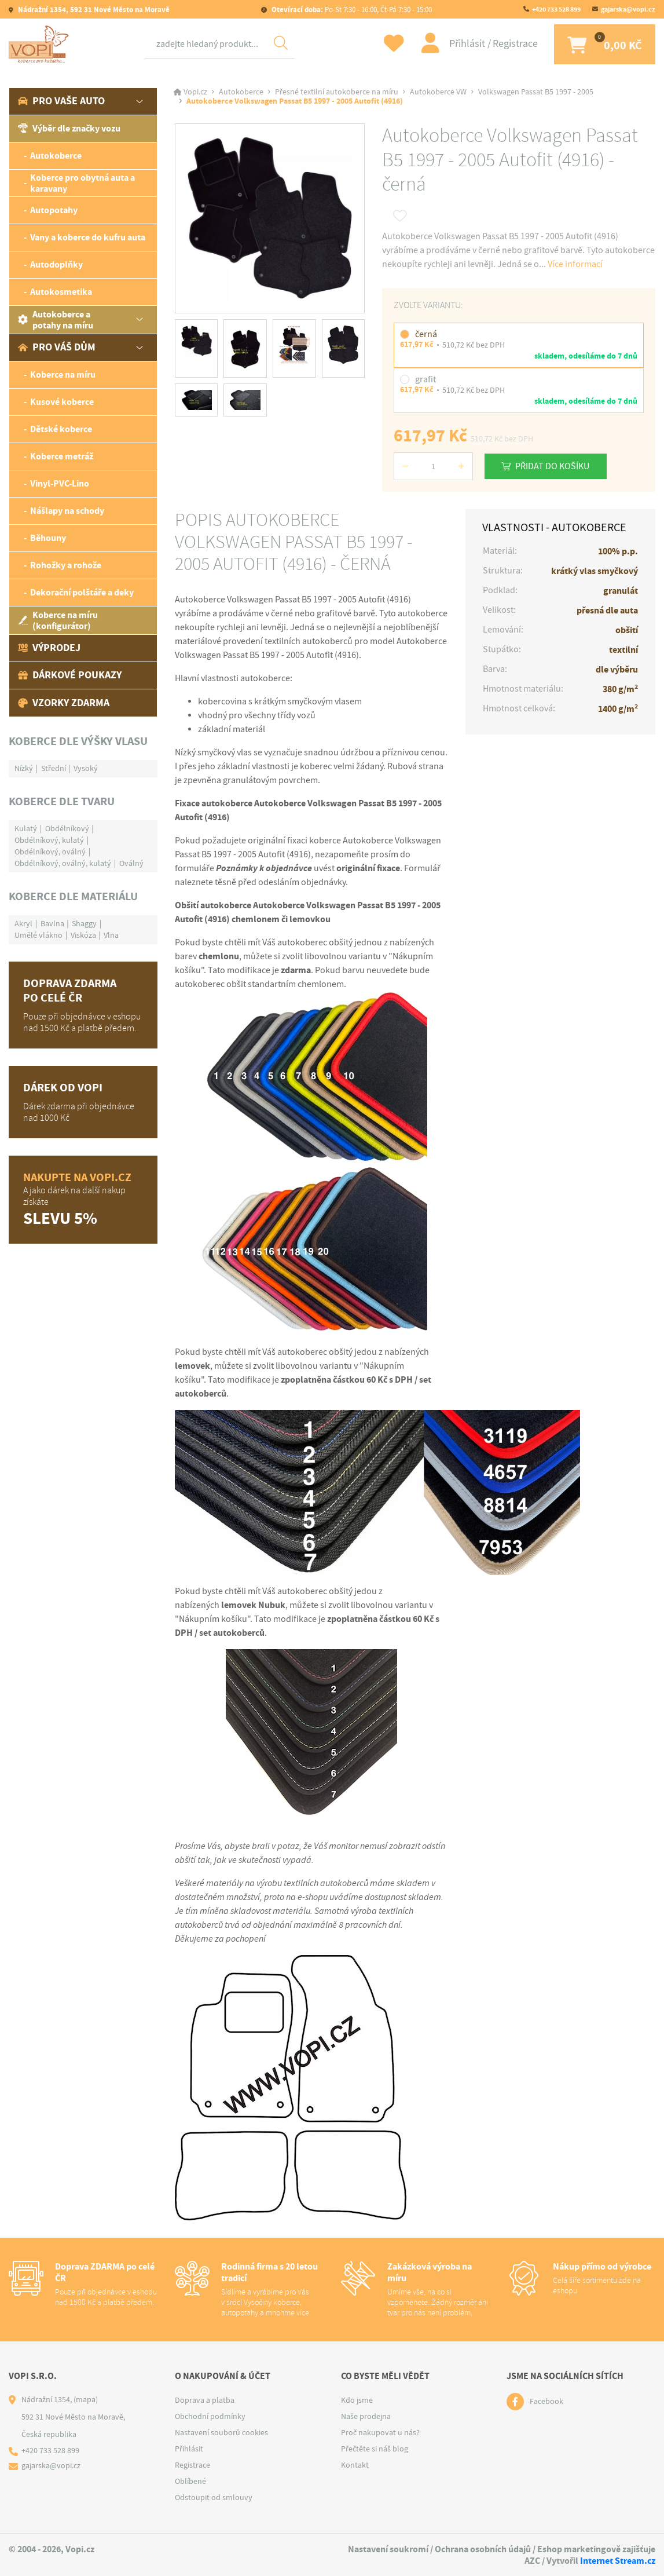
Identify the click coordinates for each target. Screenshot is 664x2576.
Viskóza (83, 935)
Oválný (131, 863)
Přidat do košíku (553, 466)
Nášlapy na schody (67, 512)
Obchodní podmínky (210, 2416)
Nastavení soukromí (388, 2550)
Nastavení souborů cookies (221, 2433)
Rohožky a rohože (65, 566)
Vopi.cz (195, 92)
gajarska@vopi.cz (628, 9)
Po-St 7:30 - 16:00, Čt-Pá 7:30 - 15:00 (351, 9)
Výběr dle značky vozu (69, 129)
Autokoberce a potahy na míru (55, 320)
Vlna (111, 935)
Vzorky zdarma (63, 703)
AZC (532, 2561)
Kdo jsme (357, 2400)
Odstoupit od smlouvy (213, 2498)
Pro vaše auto (61, 102)
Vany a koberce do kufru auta (87, 238)
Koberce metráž (61, 457)
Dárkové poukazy (70, 676)
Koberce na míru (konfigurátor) (58, 621)
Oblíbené (190, 2481)
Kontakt (355, 2465)
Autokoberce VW (438, 92)
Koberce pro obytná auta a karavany (82, 183)
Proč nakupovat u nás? (380, 2433)
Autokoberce (56, 157)
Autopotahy (54, 211)
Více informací (575, 265)
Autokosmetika (61, 293)
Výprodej (49, 649)
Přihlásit (464, 44)
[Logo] (40, 44)
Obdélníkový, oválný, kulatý (62, 863)
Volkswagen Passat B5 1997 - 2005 (535, 92)
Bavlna (52, 924)
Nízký (23, 768)
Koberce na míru (63, 376)
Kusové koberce (62, 403)
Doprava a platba (204, 2400)
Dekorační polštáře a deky (82, 593)
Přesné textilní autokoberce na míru (336, 92)
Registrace (511, 44)
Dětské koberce (61, 430)
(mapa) (86, 2400)
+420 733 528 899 (556, 9)
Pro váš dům (57, 348)
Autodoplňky (56, 266)
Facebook (546, 2402)
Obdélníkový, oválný (50, 852)
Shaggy (84, 924)
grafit (425, 380)
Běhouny (48, 539)
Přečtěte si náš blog (374, 2449)
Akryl (23, 924)
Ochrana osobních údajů (483, 2550)
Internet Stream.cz (617, 2561)
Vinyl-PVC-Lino (59, 484)
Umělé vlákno (38, 935)
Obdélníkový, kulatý (49, 840)
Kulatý (25, 829)
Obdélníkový (67, 829)
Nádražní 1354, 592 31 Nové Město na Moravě (93, 9)
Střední (53, 768)
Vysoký (86, 768)
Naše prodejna (366, 2416)
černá (426, 335)
